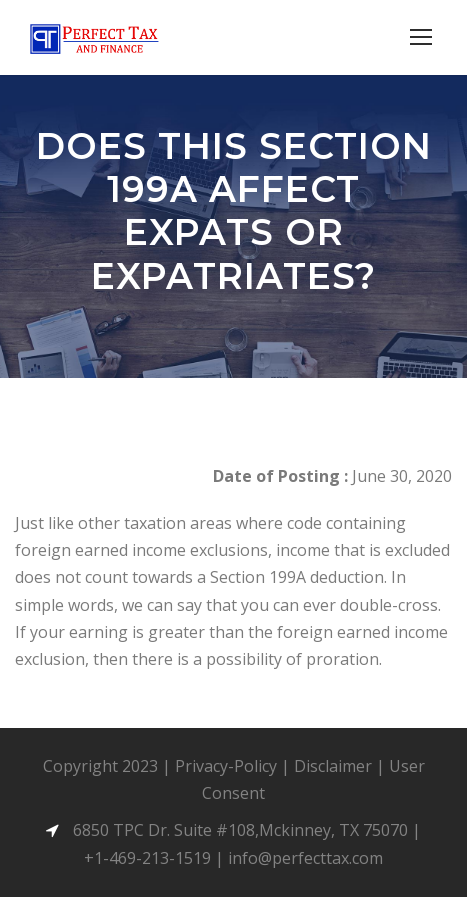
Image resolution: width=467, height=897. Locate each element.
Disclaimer (333, 766)
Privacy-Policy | (234, 766)
